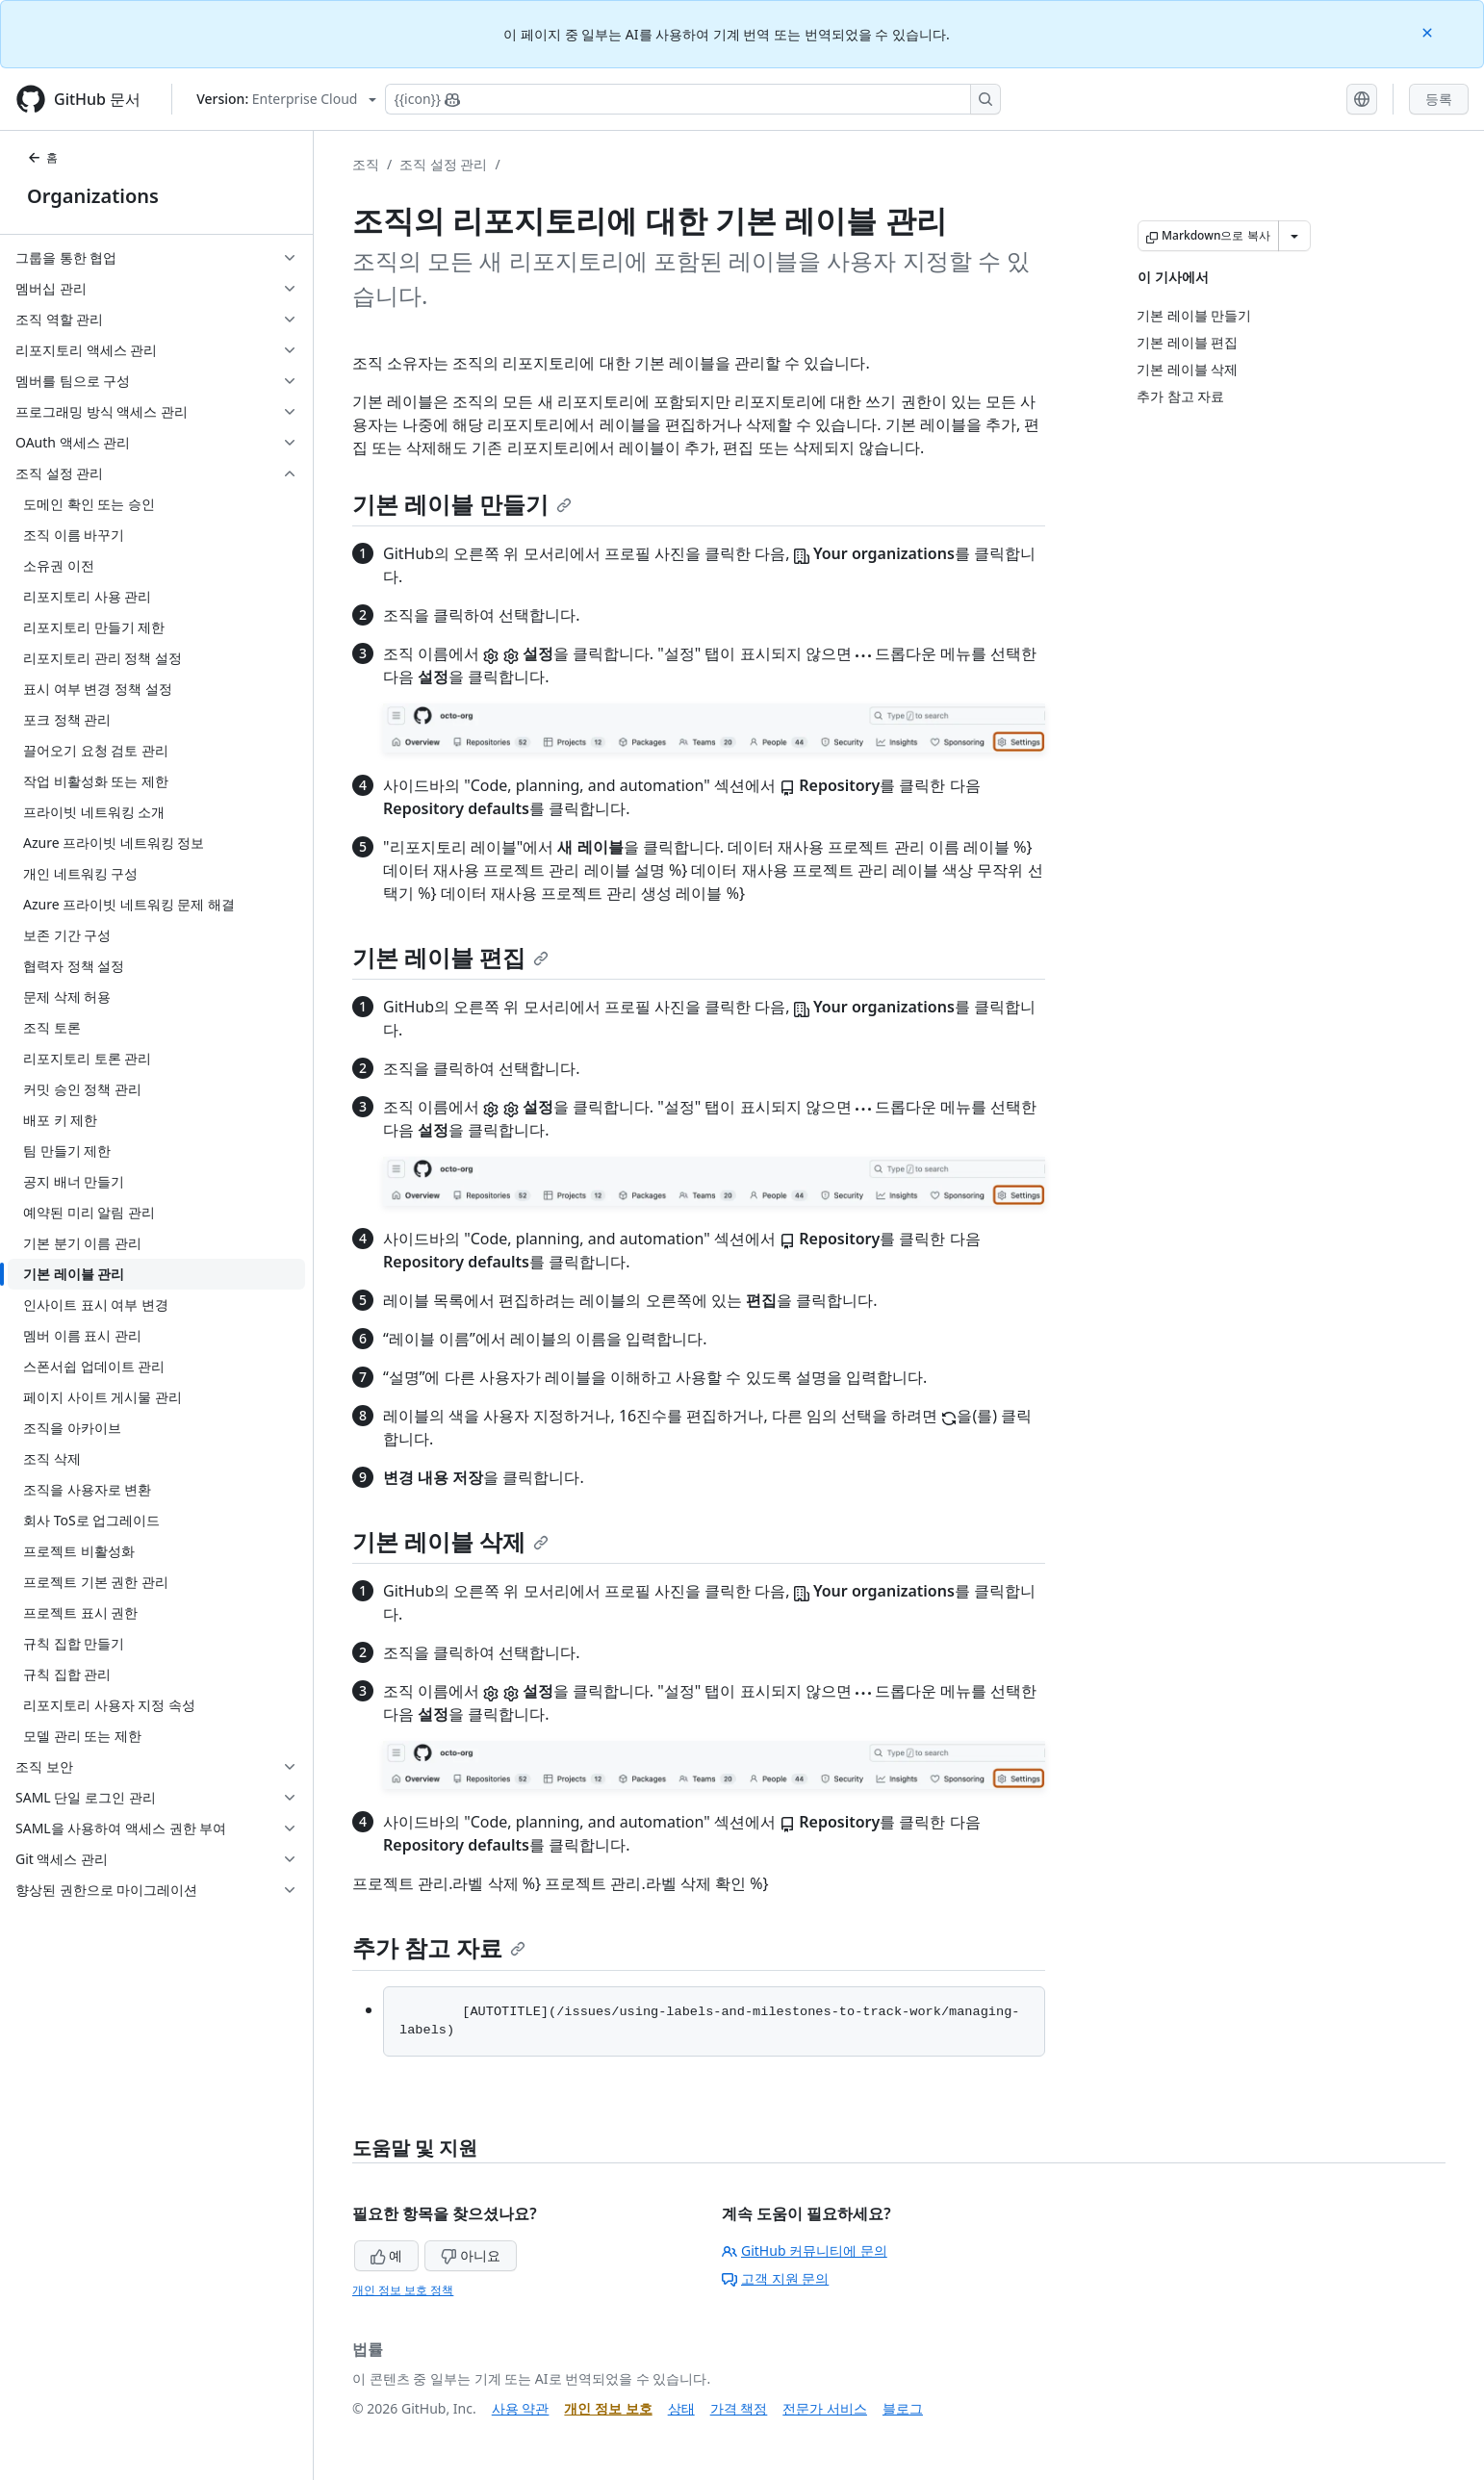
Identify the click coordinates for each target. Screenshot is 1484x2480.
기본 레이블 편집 (450, 957)
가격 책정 (739, 2408)
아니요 (470, 2255)
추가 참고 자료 (438, 1947)
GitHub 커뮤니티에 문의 (804, 2250)
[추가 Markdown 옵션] (1294, 235)
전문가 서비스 (824, 2408)
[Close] (1429, 31)
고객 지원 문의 (775, 2278)
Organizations (93, 196)
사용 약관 (521, 2408)
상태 (681, 2408)
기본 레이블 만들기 (462, 504)
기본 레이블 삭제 (450, 1541)
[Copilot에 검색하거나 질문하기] (693, 99)
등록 (1438, 98)
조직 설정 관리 (443, 164)
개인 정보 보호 (608, 2408)
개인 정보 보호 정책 (402, 2290)
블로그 (903, 2408)
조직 (365, 164)
